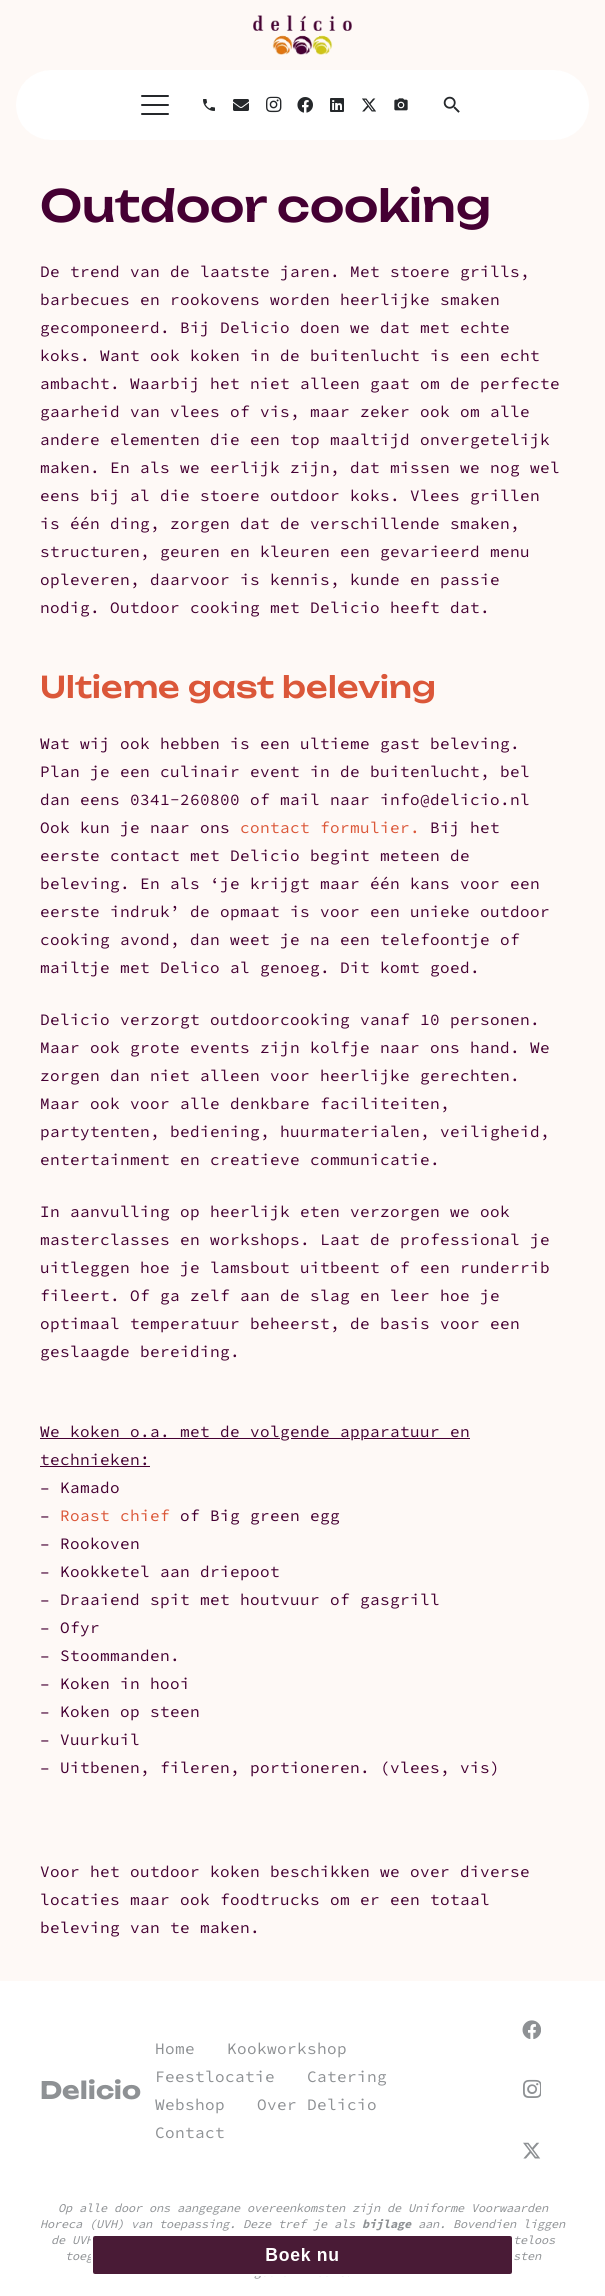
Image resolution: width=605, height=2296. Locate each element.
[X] (369, 105)
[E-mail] (241, 105)
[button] (155, 105)
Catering (347, 2076)
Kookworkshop (287, 2048)
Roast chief (120, 1515)
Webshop (190, 2104)
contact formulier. (330, 827)
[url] (302, 35)
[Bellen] (209, 105)
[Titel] (401, 105)
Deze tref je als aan (341, 2223)
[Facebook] (305, 105)
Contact (190, 2132)
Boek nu (302, 2255)
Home (175, 2048)
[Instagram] (273, 105)
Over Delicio (317, 2104)
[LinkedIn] (337, 105)
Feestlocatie (215, 2076)
